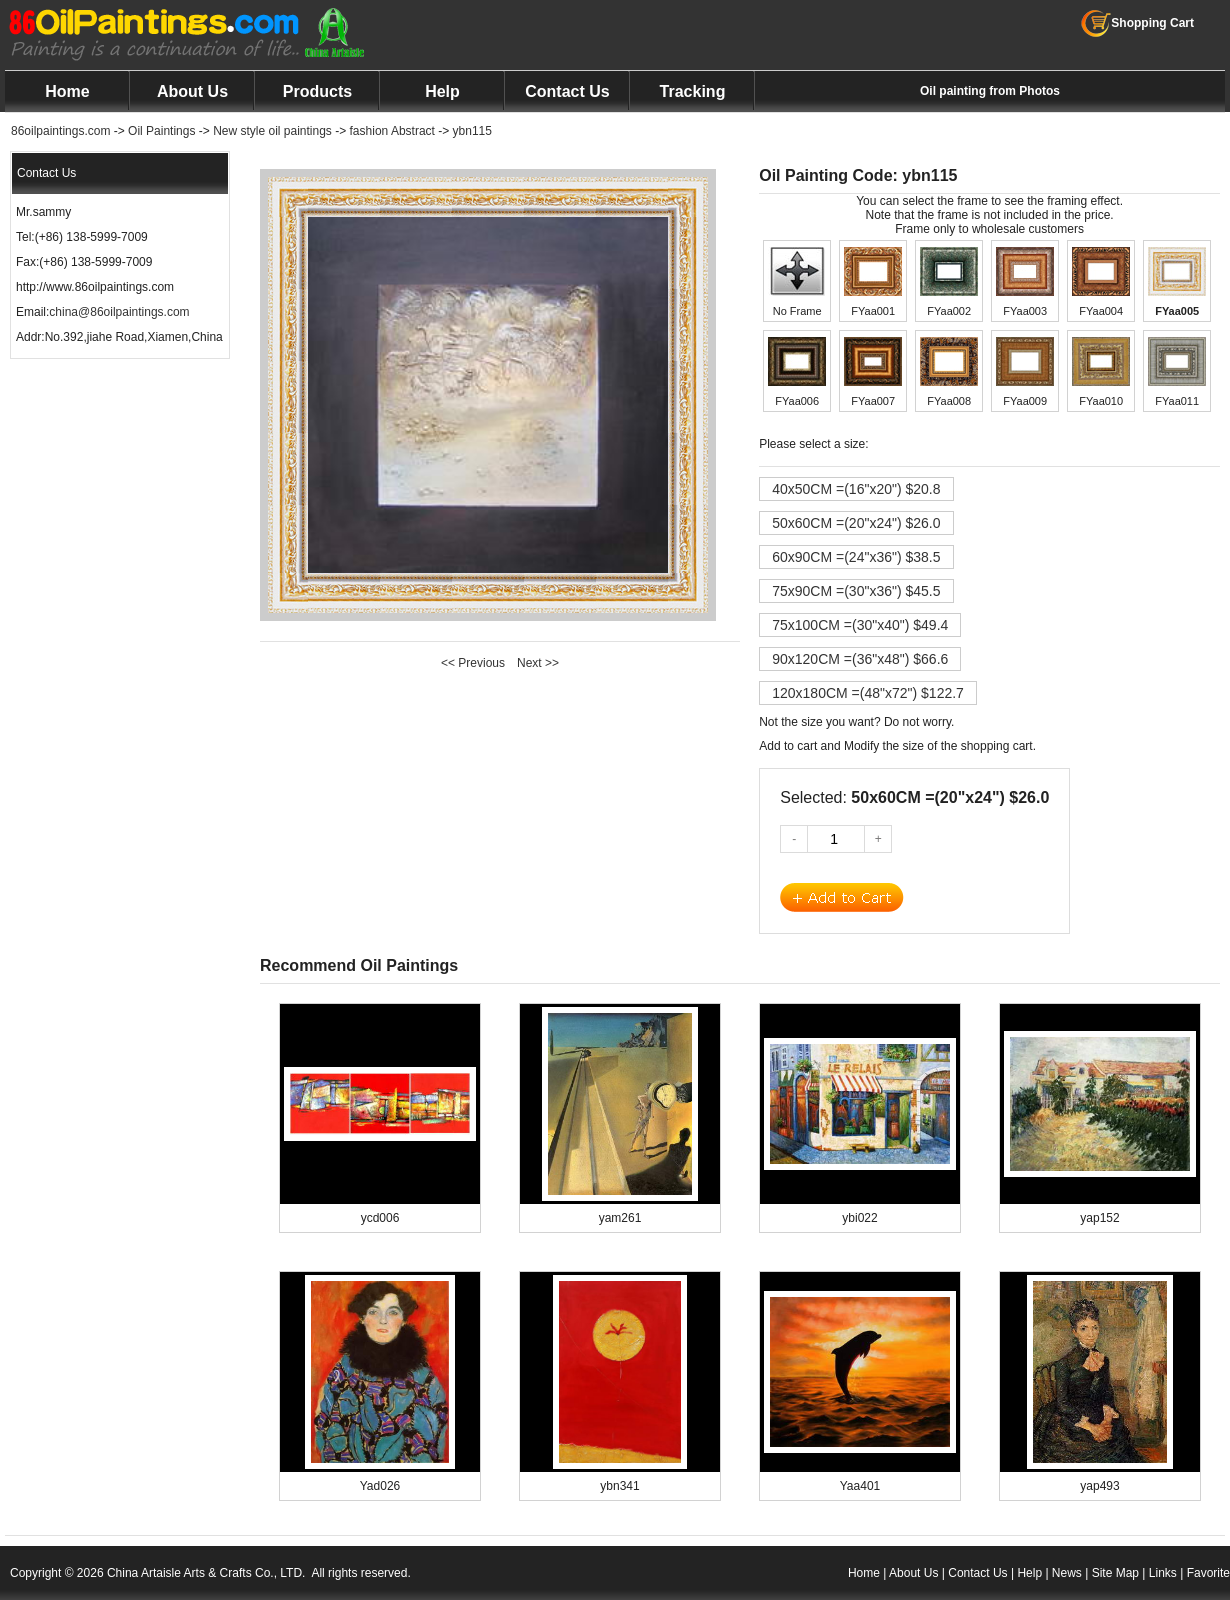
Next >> (538, 663)
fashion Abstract (392, 131)
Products (317, 91)
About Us (192, 91)
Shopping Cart (1137, 23)
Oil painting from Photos (990, 91)
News (1067, 1573)
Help (442, 91)
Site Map (1115, 1573)
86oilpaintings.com (60, 131)
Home (67, 91)
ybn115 (472, 131)
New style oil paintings (272, 131)
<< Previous (473, 663)
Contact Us (567, 91)
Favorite (1208, 1573)
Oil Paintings (161, 131)
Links (1163, 1573)
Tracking (693, 91)
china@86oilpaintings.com (119, 312)
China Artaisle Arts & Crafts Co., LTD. (206, 1573)
